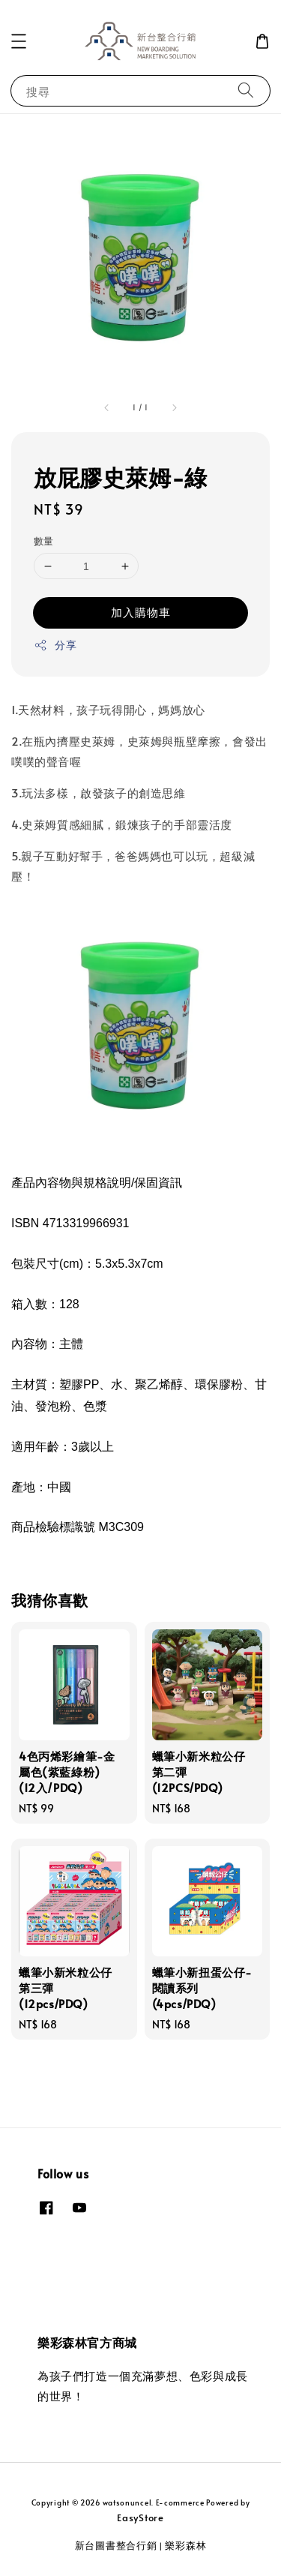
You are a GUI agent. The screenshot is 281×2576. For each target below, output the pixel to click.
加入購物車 (141, 612)
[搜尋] (246, 90)
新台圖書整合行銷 (116, 2545)
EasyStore (140, 2517)
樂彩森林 (185, 2545)
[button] (18, 41)
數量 (44, 541)
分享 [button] (55, 645)
